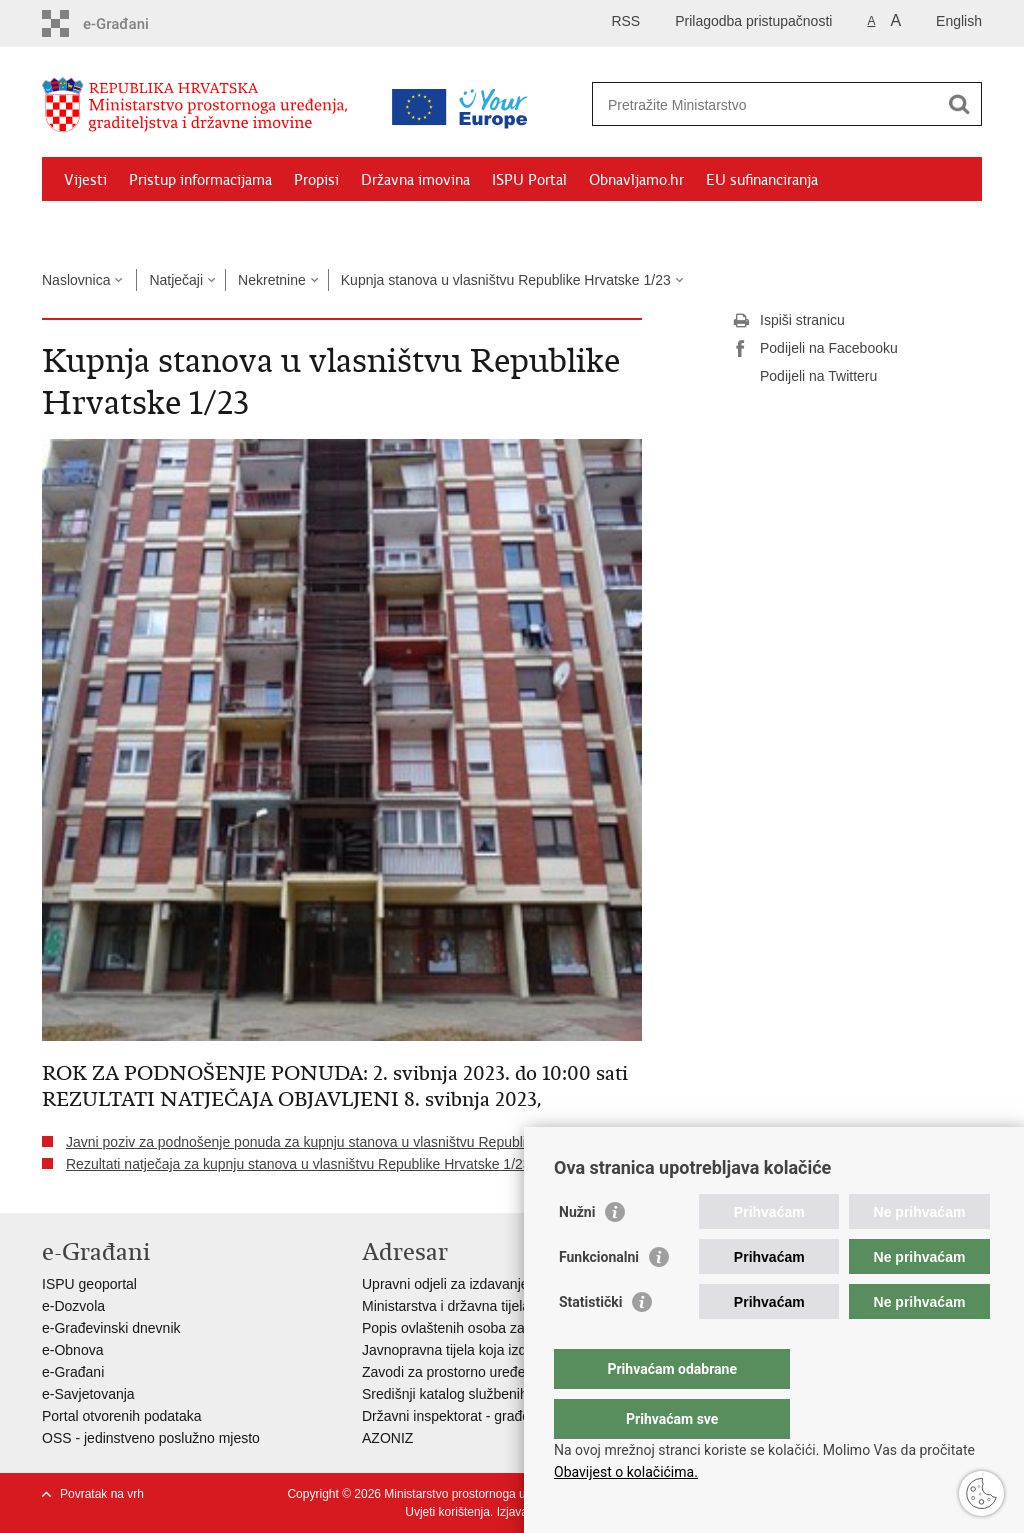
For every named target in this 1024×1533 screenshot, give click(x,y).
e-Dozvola (73, 1306)
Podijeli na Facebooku (815, 349)
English (959, 21)
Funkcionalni (599, 1297)
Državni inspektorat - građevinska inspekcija (498, 1416)
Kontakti (259, 226)
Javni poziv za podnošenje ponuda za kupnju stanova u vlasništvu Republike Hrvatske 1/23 (348, 1142)
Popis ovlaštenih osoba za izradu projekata (495, 1328)
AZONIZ (387, 1438)
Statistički (590, 1342)
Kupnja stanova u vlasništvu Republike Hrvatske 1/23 (506, 280)
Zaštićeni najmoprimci (136, 226)
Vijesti (85, 180)
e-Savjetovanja (88, 1394)
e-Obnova (72, 1350)
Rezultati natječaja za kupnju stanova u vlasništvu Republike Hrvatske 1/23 (298, 1164)
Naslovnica (76, 280)
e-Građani (73, 1372)
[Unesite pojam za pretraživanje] (765, 104)
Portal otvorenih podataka (122, 1416)
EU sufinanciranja (762, 180)
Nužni (577, 1252)
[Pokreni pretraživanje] (959, 104)
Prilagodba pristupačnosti (753, 21)
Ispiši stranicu (788, 321)
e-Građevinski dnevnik (111, 1328)
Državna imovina (415, 180)
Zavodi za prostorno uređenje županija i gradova (512, 1372)
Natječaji (176, 280)
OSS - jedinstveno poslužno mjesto (151, 1438)
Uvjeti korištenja (447, 1512)
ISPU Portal (529, 180)
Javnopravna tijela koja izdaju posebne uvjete (503, 1350)
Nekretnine (272, 280)
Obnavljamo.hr (636, 180)
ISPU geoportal (89, 1284)
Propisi (316, 180)
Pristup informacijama (200, 180)
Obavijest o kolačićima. (626, 1472)
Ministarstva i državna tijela (446, 1306)
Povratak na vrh (102, 1494)
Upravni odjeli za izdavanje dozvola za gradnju (506, 1284)
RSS (625, 21)
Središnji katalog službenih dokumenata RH (497, 1394)
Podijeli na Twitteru (804, 377)
